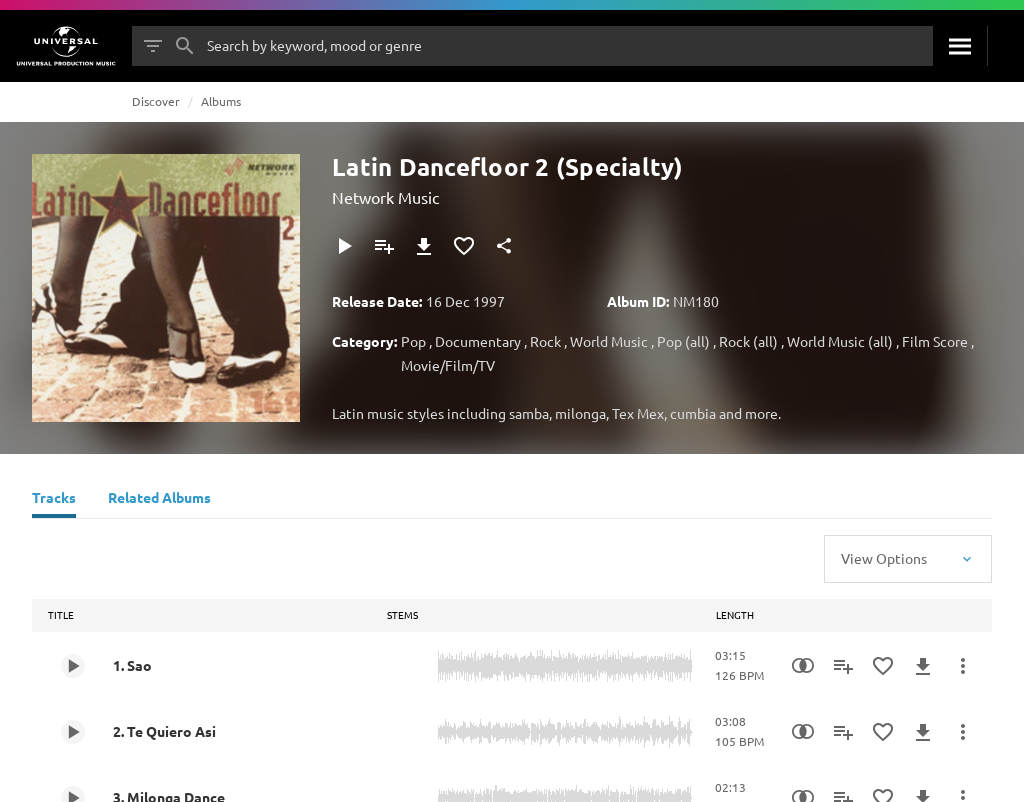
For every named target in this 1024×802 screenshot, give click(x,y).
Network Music (385, 197)
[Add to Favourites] (464, 246)
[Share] (504, 246)
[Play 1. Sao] (73, 666)
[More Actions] (963, 666)
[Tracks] (54, 500)
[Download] (424, 246)
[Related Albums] (159, 500)
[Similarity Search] (803, 666)
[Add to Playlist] (384, 246)
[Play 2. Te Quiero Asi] (73, 732)
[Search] (960, 46)
